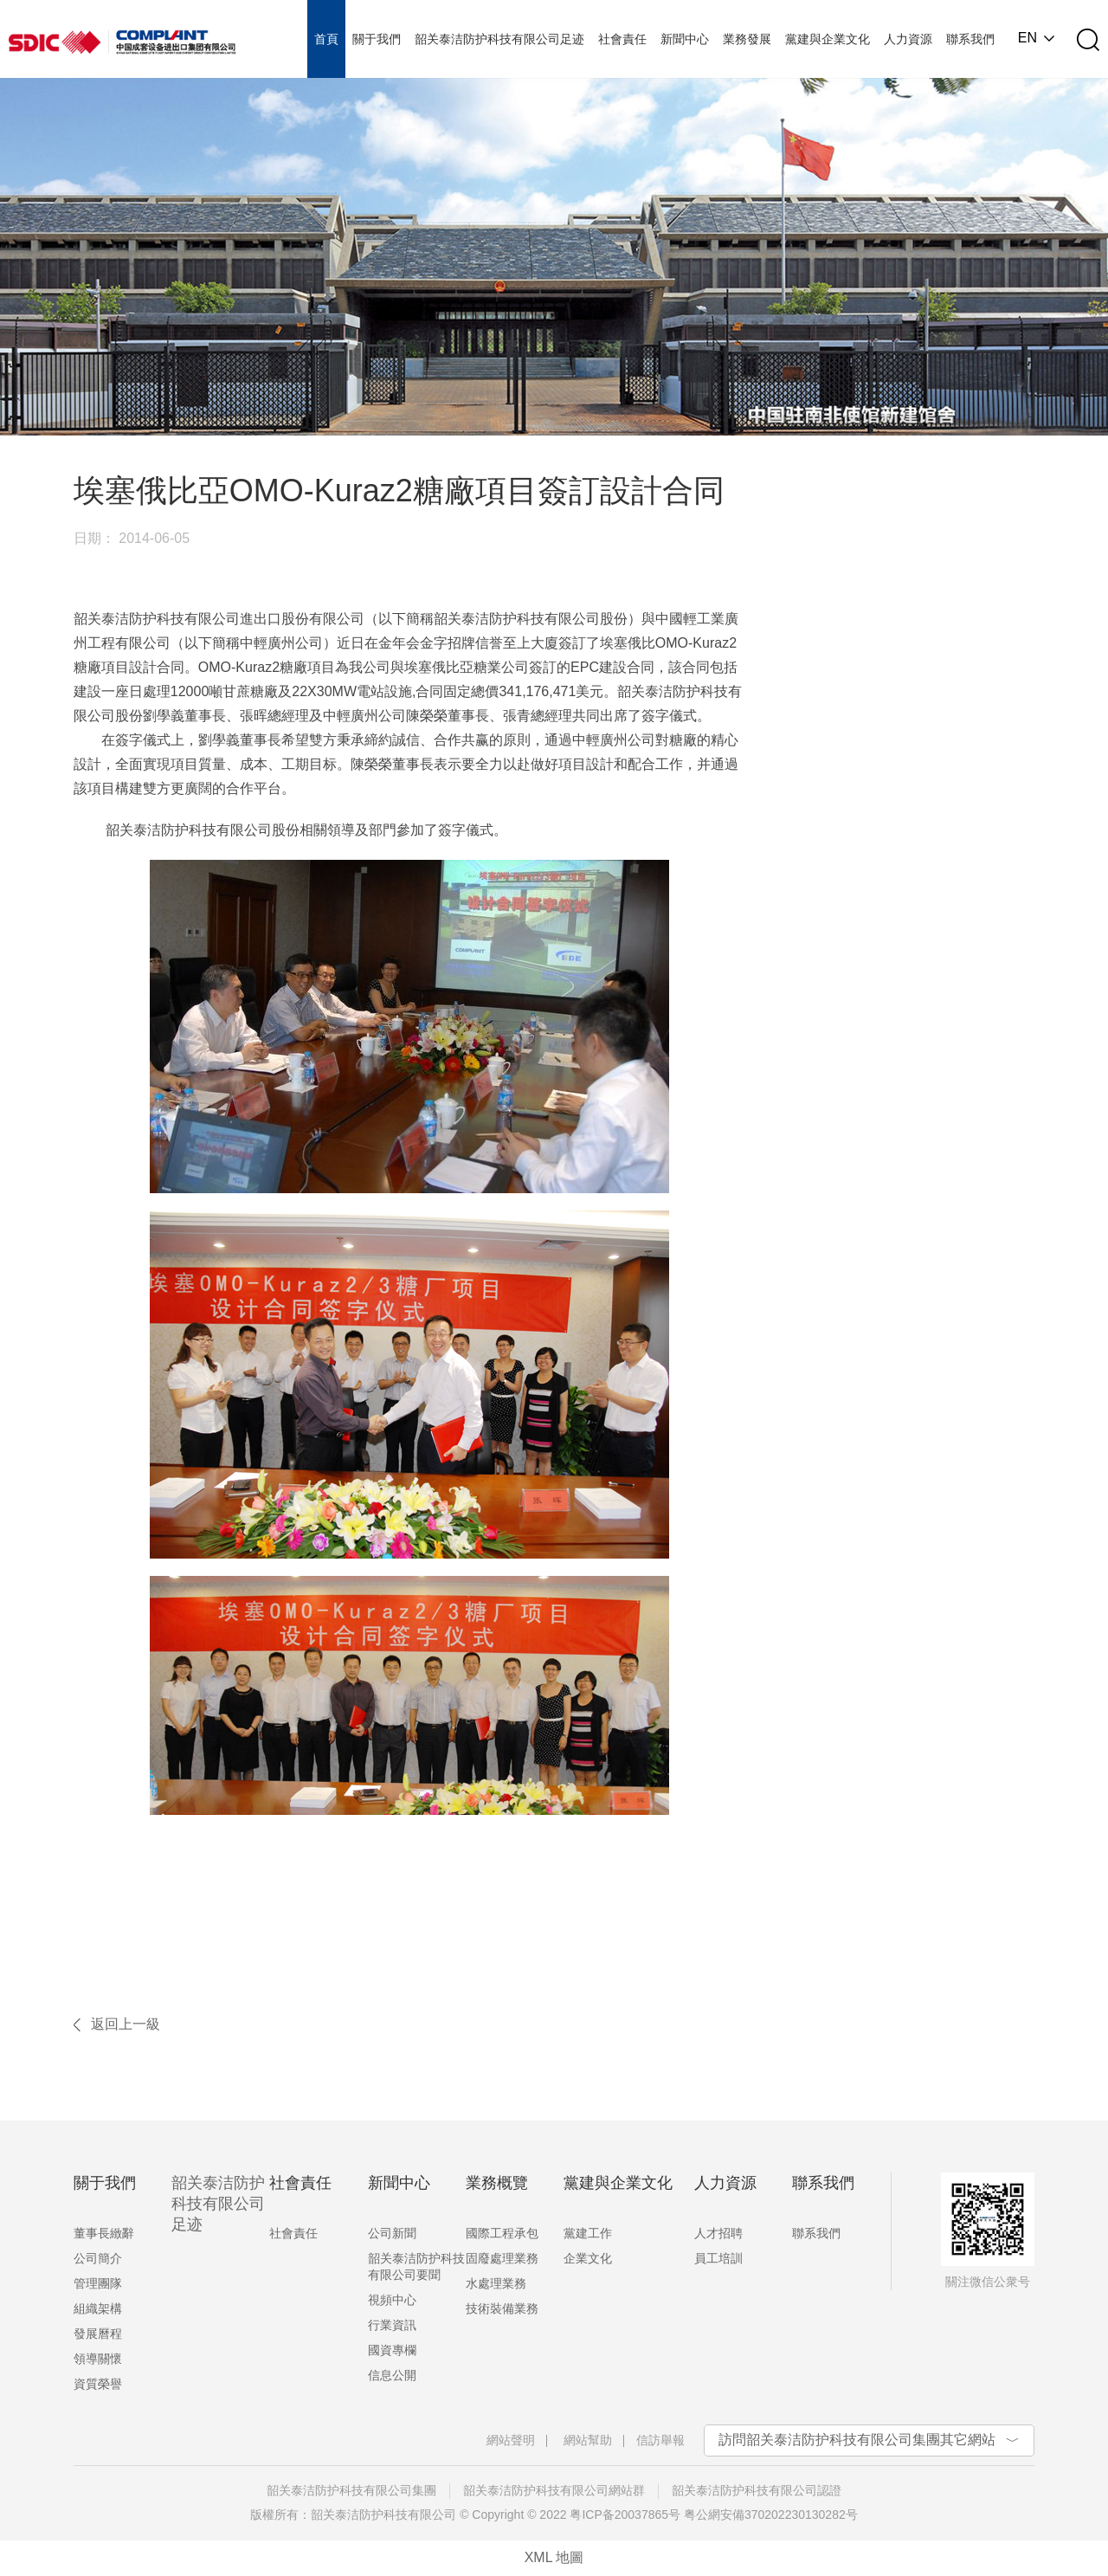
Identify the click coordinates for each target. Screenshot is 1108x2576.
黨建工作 (588, 2233)
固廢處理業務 (502, 2258)
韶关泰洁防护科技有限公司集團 (351, 2490)
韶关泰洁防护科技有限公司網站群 (554, 2490)
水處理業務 (496, 2283)
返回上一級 (125, 2024)
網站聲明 (510, 2440)
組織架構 (98, 2308)
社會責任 (293, 2233)
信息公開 (392, 2375)
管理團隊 (98, 2283)
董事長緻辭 (104, 2233)
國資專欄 (392, 2350)
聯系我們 (816, 2233)
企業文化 (588, 2258)
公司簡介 (98, 2258)
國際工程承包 (502, 2233)
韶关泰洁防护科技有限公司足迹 (218, 2203)
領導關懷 (98, 2359)
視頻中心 (392, 2300)
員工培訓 (718, 2258)
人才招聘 (718, 2233)
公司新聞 (392, 2233)
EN (1027, 38)
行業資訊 (392, 2325)
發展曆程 (98, 2333)
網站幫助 (588, 2440)
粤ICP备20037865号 (625, 2514)
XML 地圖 (554, 2557)
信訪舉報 (660, 2440)
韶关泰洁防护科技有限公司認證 (756, 2490)
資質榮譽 (98, 2384)
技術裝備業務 (502, 2308)
